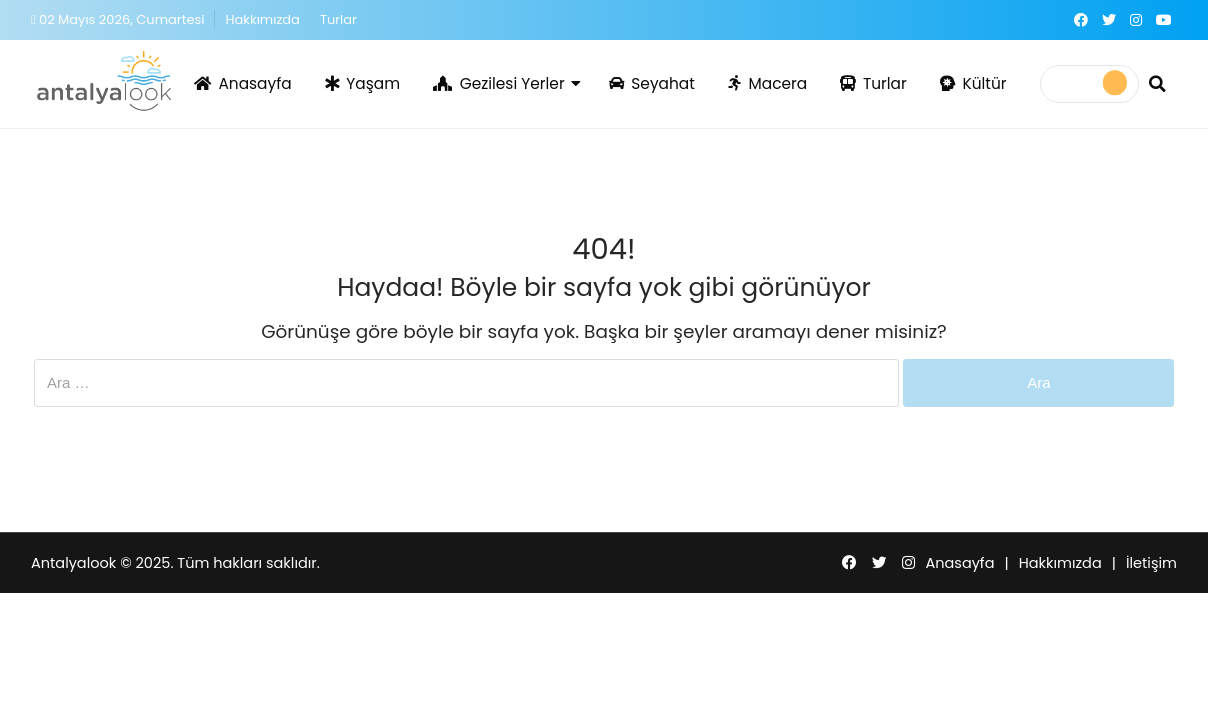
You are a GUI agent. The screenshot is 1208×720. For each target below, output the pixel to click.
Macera (767, 83)
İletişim (1151, 563)
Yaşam (362, 83)
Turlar (338, 19)
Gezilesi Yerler (499, 83)
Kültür (973, 83)
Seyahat (652, 83)
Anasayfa (243, 83)
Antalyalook (73, 563)
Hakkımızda (262, 19)
